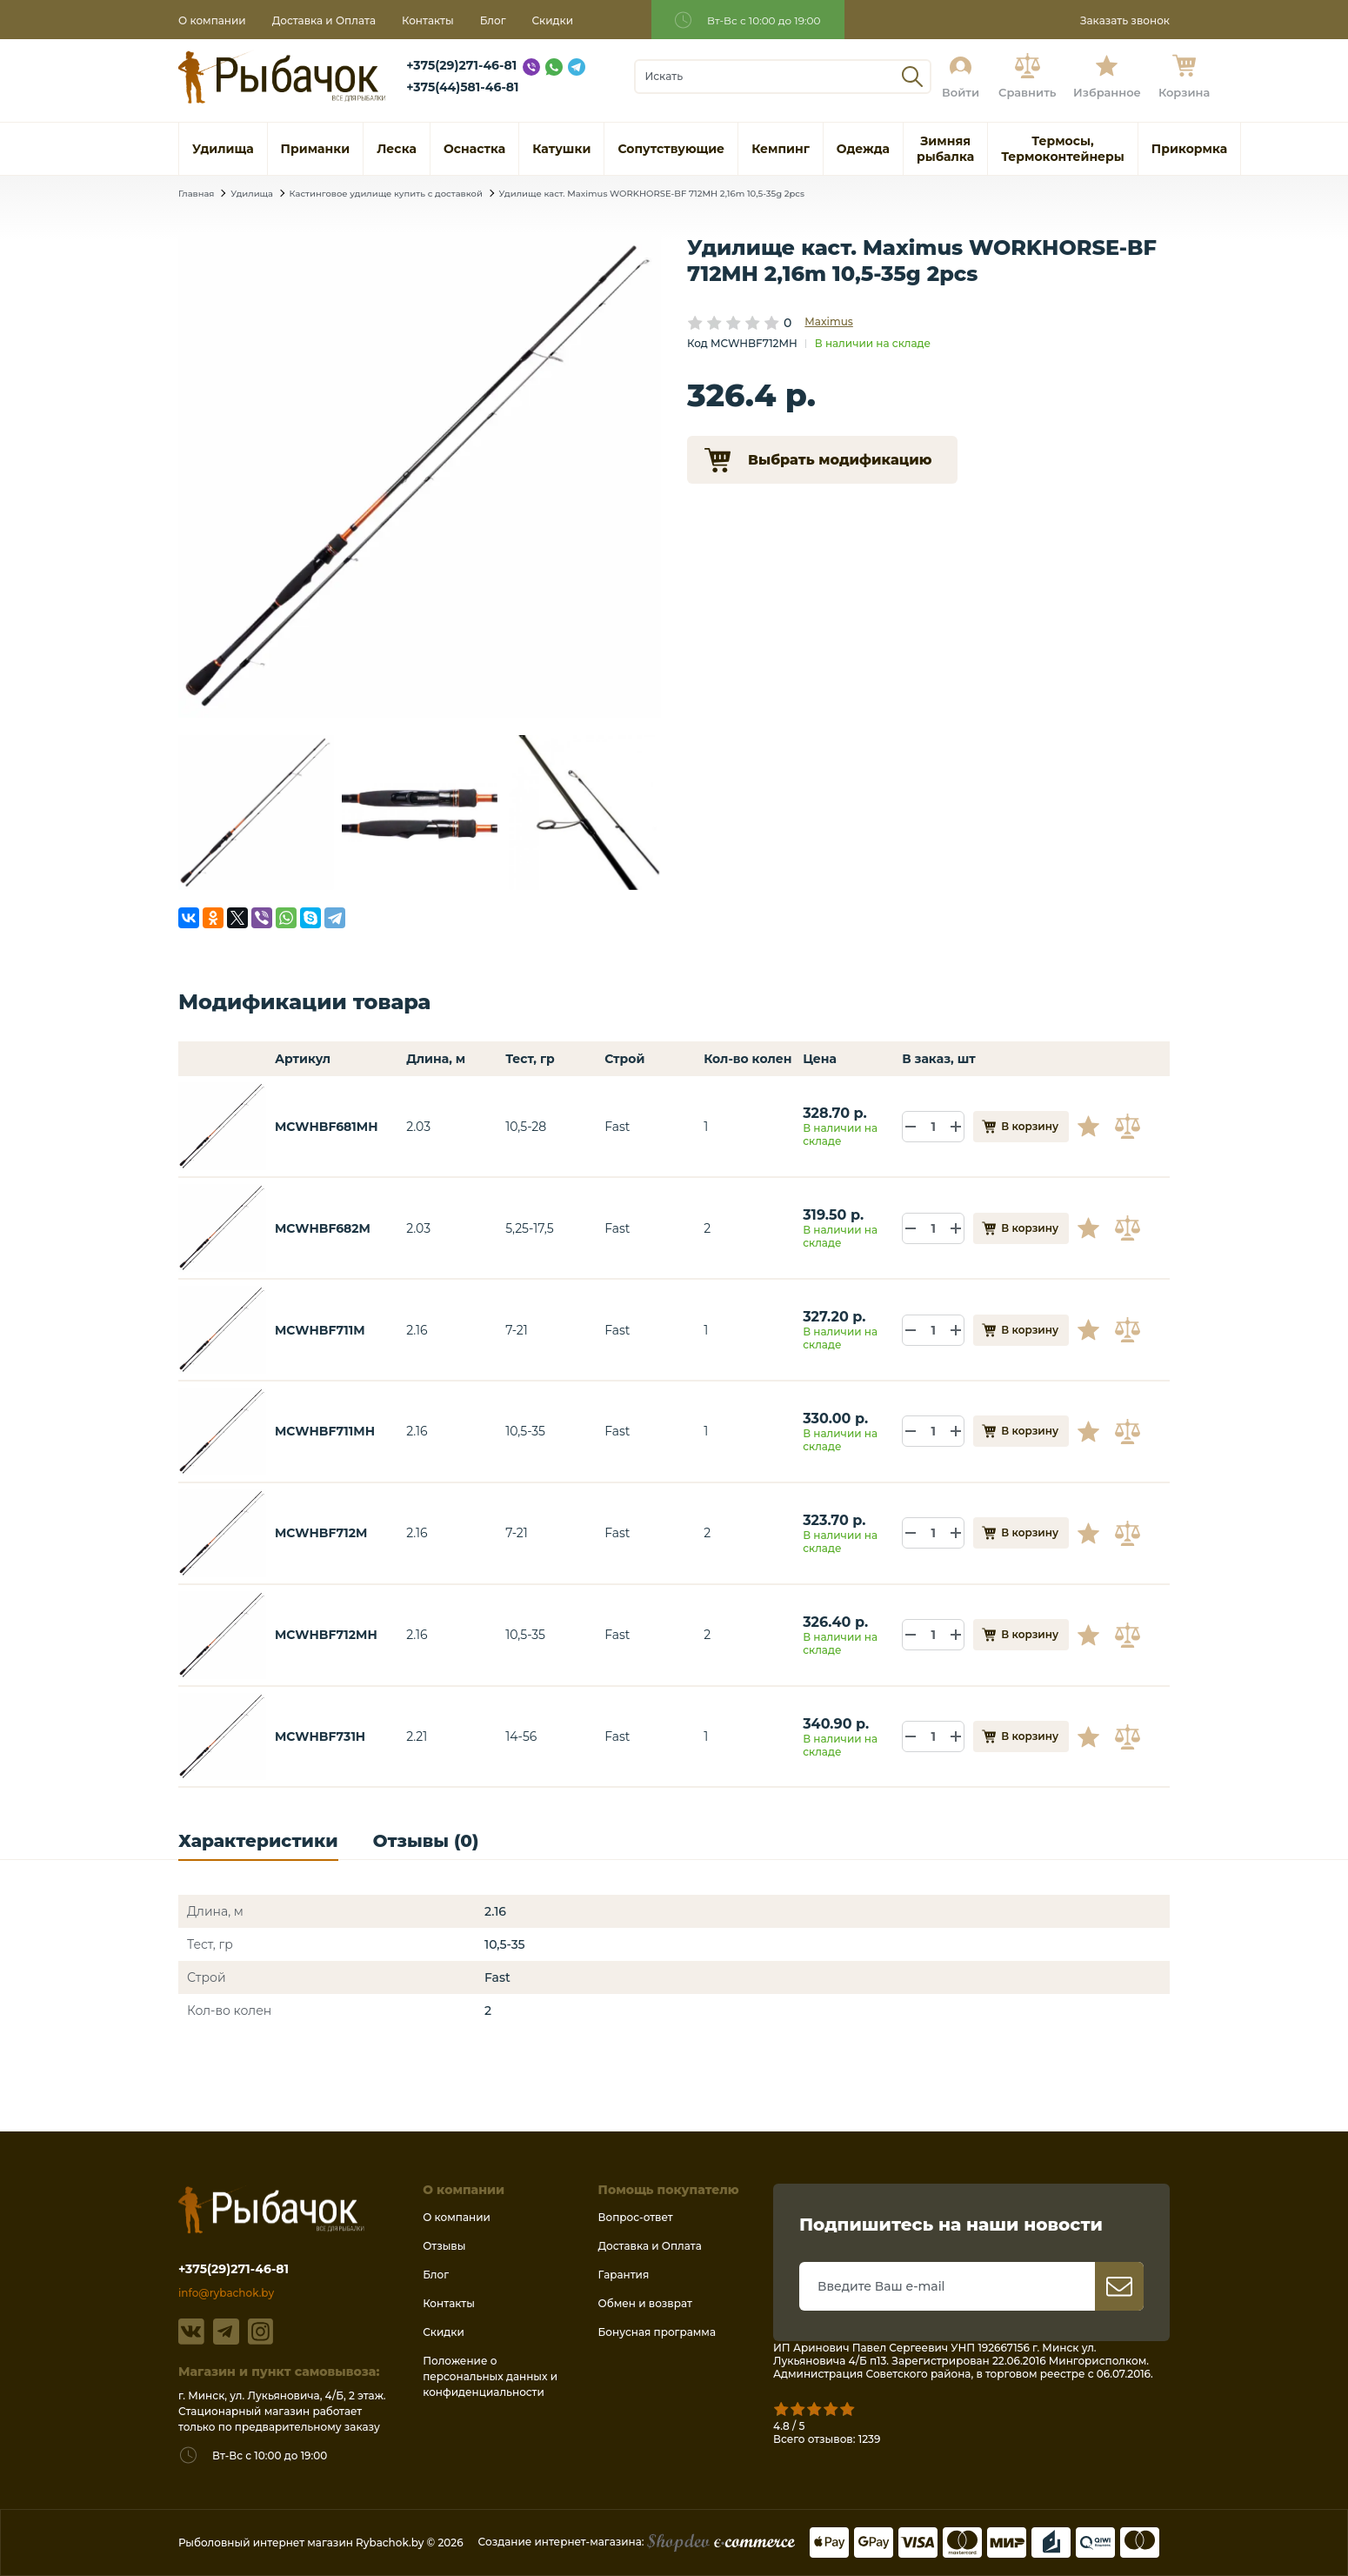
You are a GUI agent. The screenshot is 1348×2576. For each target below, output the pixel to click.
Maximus (828, 321)
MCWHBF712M (321, 1533)
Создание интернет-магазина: (636, 2541)
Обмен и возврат (645, 2303)
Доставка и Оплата (324, 20)
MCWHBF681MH (326, 1126)
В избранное (1095, 1127)
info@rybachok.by (226, 2292)
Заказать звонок (1125, 20)
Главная (196, 193)
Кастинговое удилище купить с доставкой (386, 193)
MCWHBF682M (322, 1228)
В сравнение (1129, 1127)
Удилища (251, 193)
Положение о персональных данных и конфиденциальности (490, 2376)
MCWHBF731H (320, 1736)
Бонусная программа (657, 2331)
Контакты (428, 20)
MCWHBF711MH (325, 1431)
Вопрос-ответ (635, 2217)
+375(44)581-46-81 (462, 87)
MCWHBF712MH (326, 1635)
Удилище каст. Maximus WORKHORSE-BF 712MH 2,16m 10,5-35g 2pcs (652, 193)
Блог (493, 20)
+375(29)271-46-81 (461, 65)
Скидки (553, 20)
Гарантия (624, 2274)
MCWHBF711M (320, 1330)
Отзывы (444, 2245)
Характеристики (258, 1841)
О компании (212, 20)
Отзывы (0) (426, 1841)
